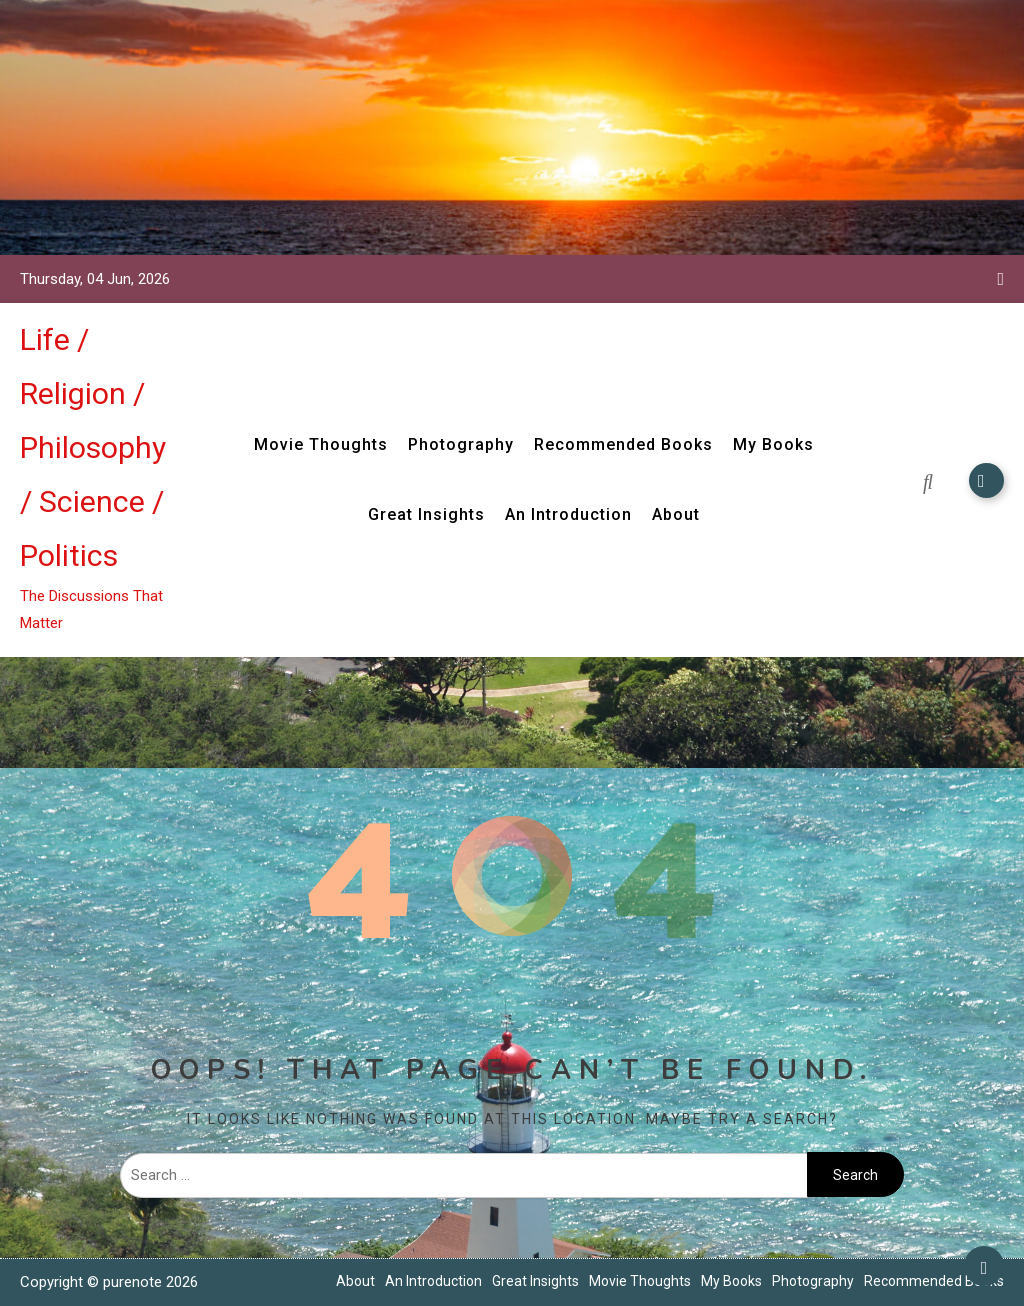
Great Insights (426, 514)
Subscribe (986, 480)
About (676, 514)
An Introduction (568, 514)
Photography (461, 444)
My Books (773, 444)
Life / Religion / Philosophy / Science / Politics (93, 447)
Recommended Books (623, 444)
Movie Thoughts (321, 444)
